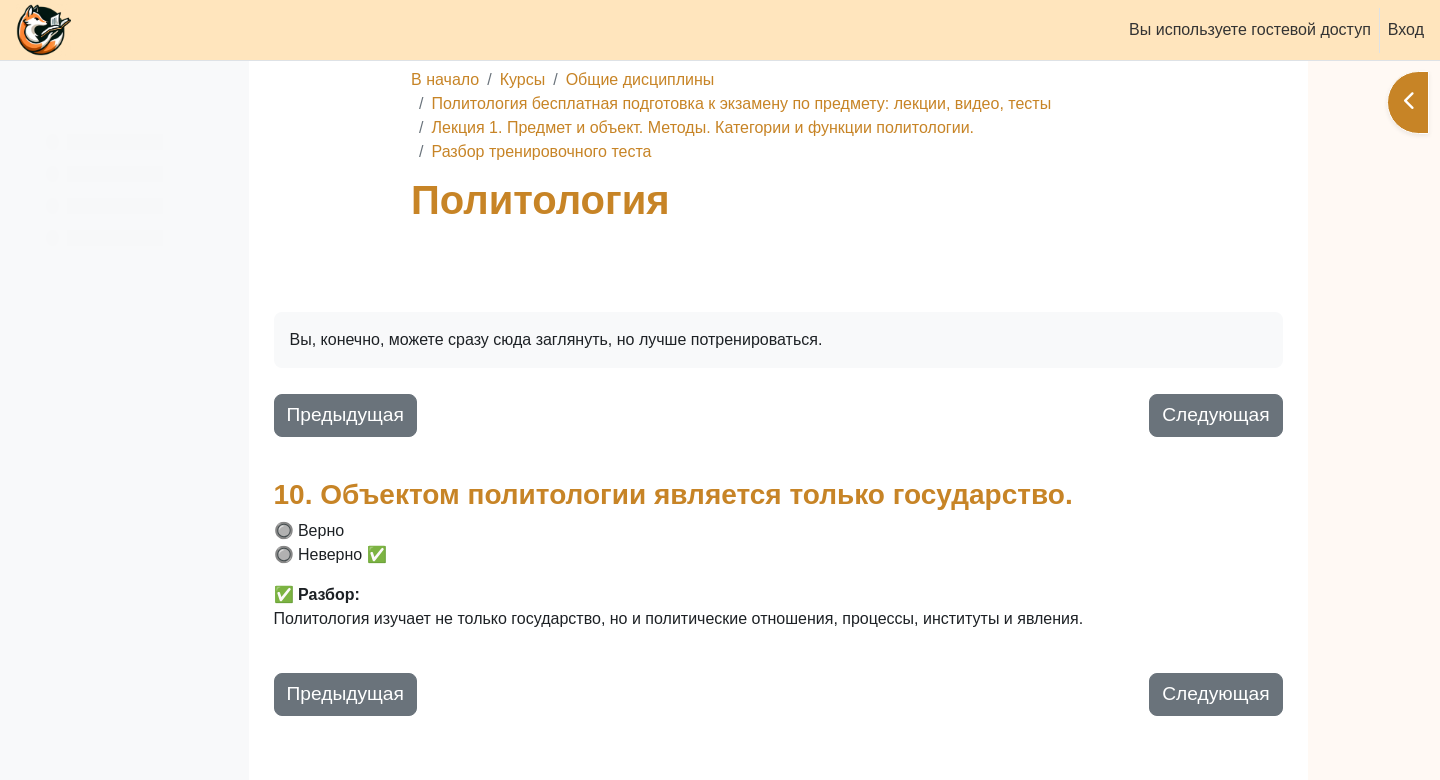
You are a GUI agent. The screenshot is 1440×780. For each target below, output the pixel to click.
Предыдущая (497, 414)
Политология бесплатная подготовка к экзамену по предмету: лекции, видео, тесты (826, 103)
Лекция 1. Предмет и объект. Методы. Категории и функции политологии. (787, 127)
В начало (530, 79)
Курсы (607, 79)
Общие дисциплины (724, 79)
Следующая (1232, 414)
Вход (1406, 29)
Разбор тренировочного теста (626, 151)
